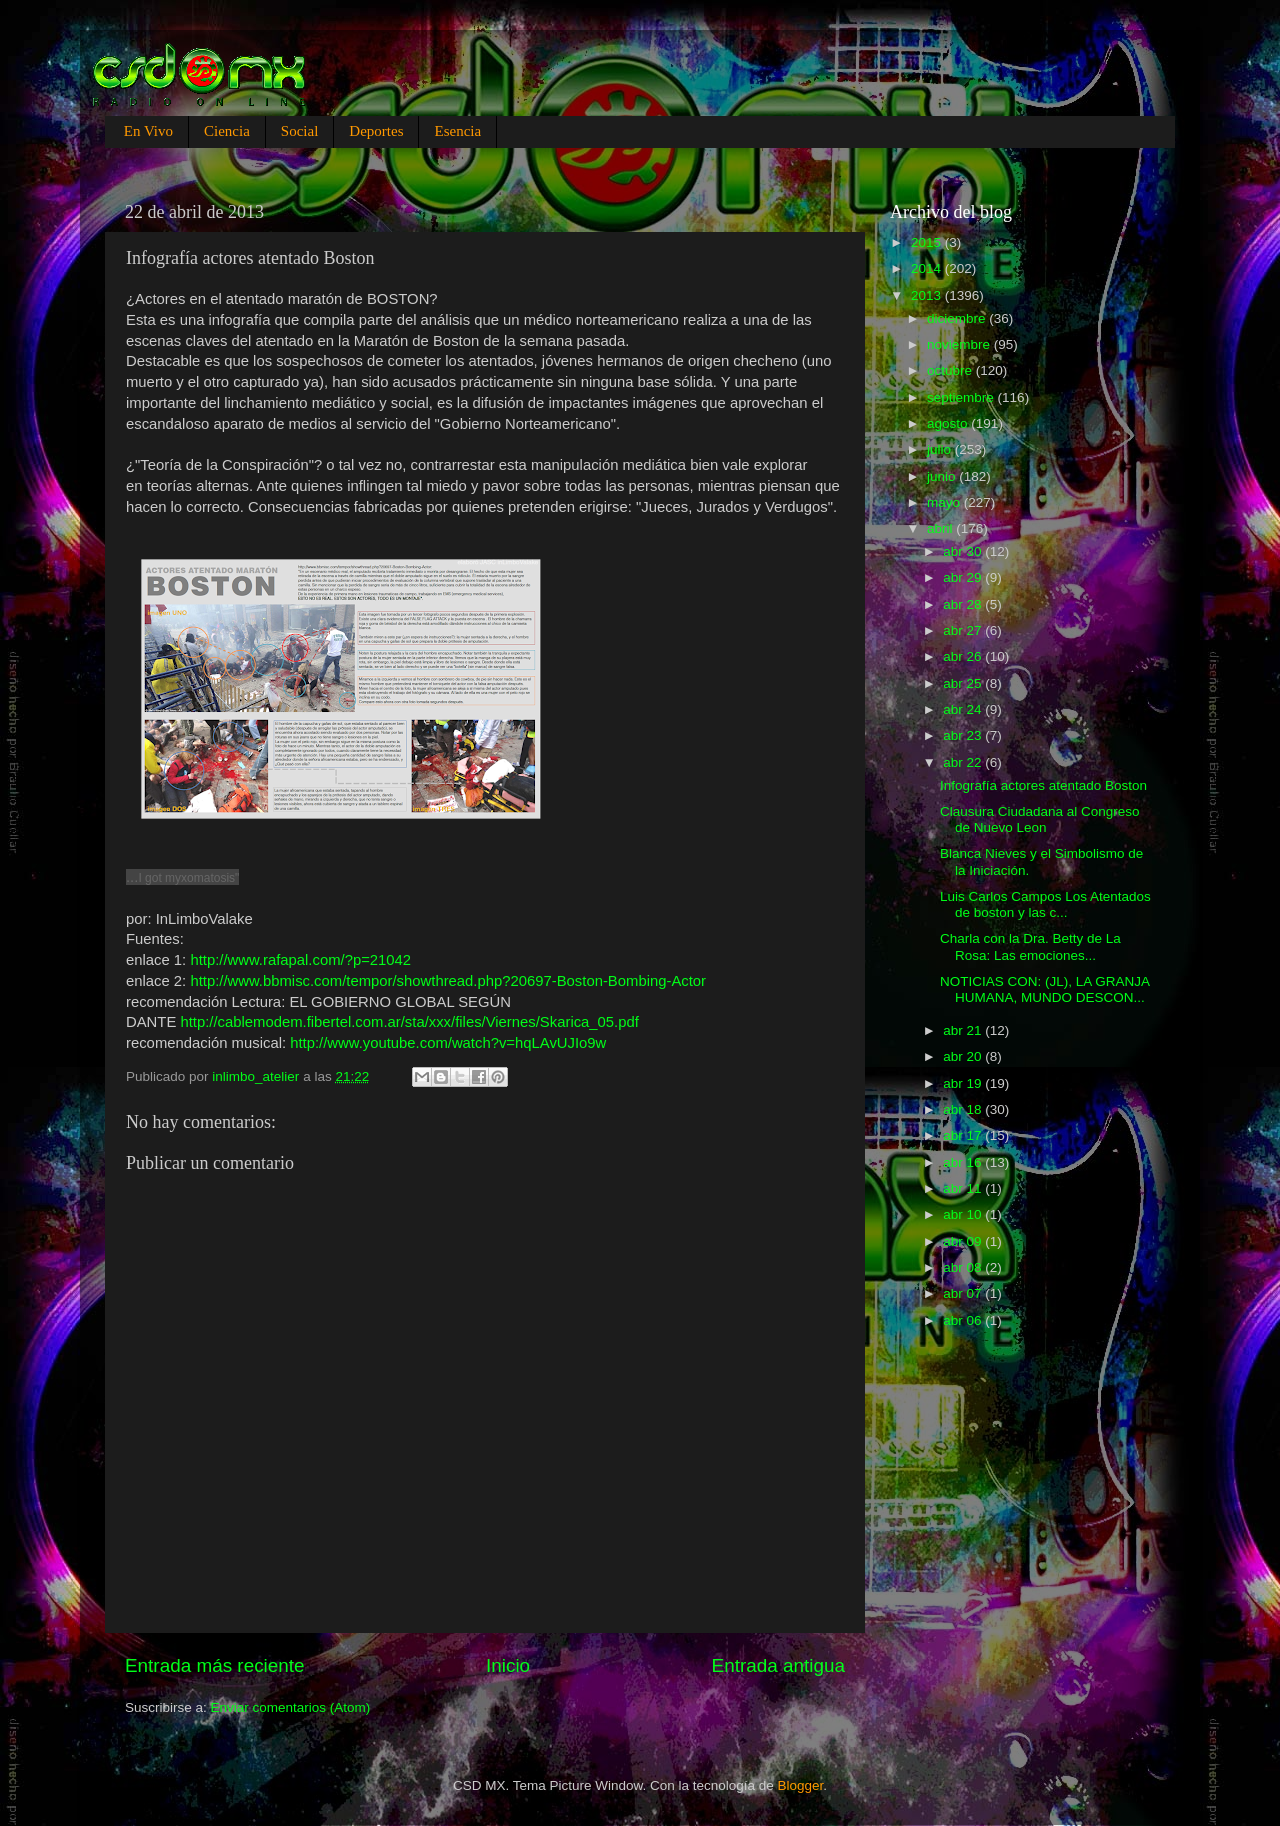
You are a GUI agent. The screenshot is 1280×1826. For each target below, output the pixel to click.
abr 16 (964, 1162)
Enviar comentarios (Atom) (291, 1707)
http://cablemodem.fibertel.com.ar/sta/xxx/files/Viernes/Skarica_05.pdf (409, 1022)
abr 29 (964, 577)
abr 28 (964, 604)
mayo (945, 502)
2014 (928, 268)
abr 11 (964, 1188)
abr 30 (964, 551)
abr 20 (964, 1056)
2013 (928, 295)
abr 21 (964, 1030)
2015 (928, 242)
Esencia (457, 131)
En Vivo (148, 131)
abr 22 (964, 762)
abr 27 (964, 630)
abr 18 (964, 1109)
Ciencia (227, 131)
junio (943, 476)
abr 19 (964, 1083)
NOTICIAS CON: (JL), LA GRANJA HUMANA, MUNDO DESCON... (1044, 989)
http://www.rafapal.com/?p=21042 (300, 960)
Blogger (801, 1785)
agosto (949, 423)
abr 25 (964, 683)
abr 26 (964, 656)
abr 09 (964, 1241)
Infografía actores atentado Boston (1043, 785)
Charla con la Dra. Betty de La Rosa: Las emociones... (1030, 946)
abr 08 (964, 1267)
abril (941, 528)
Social (300, 131)
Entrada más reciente (215, 1665)
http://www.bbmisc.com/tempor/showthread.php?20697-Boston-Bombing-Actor (448, 981)
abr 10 (964, 1214)
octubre (951, 370)
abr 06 (964, 1320)
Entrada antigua (778, 1665)
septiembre (962, 397)
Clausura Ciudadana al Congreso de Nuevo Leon (1040, 819)
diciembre (958, 318)
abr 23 (964, 735)
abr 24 (964, 709)
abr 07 (964, 1293)
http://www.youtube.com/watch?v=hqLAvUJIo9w (448, 1043)
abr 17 (964, 1135)
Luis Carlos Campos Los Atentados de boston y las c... (1045, 904)
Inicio (508, 1665)
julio (941, 449)
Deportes (376, 131)
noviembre (960, 344)
